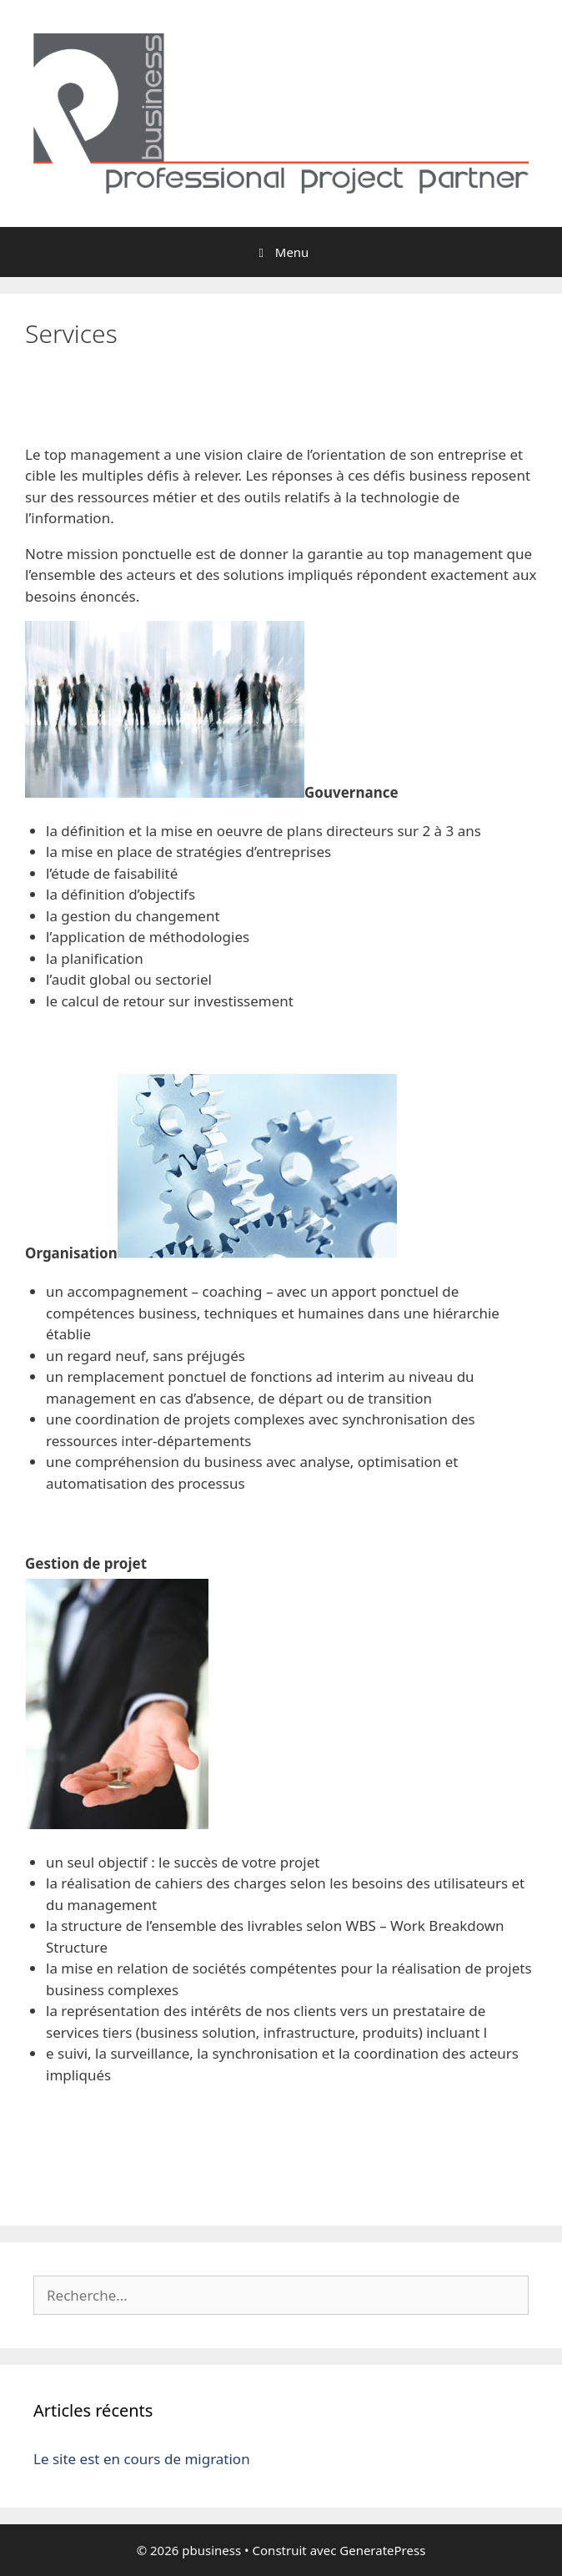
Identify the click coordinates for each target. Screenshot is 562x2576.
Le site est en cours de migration (141, 2458)
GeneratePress (382, 2550)
